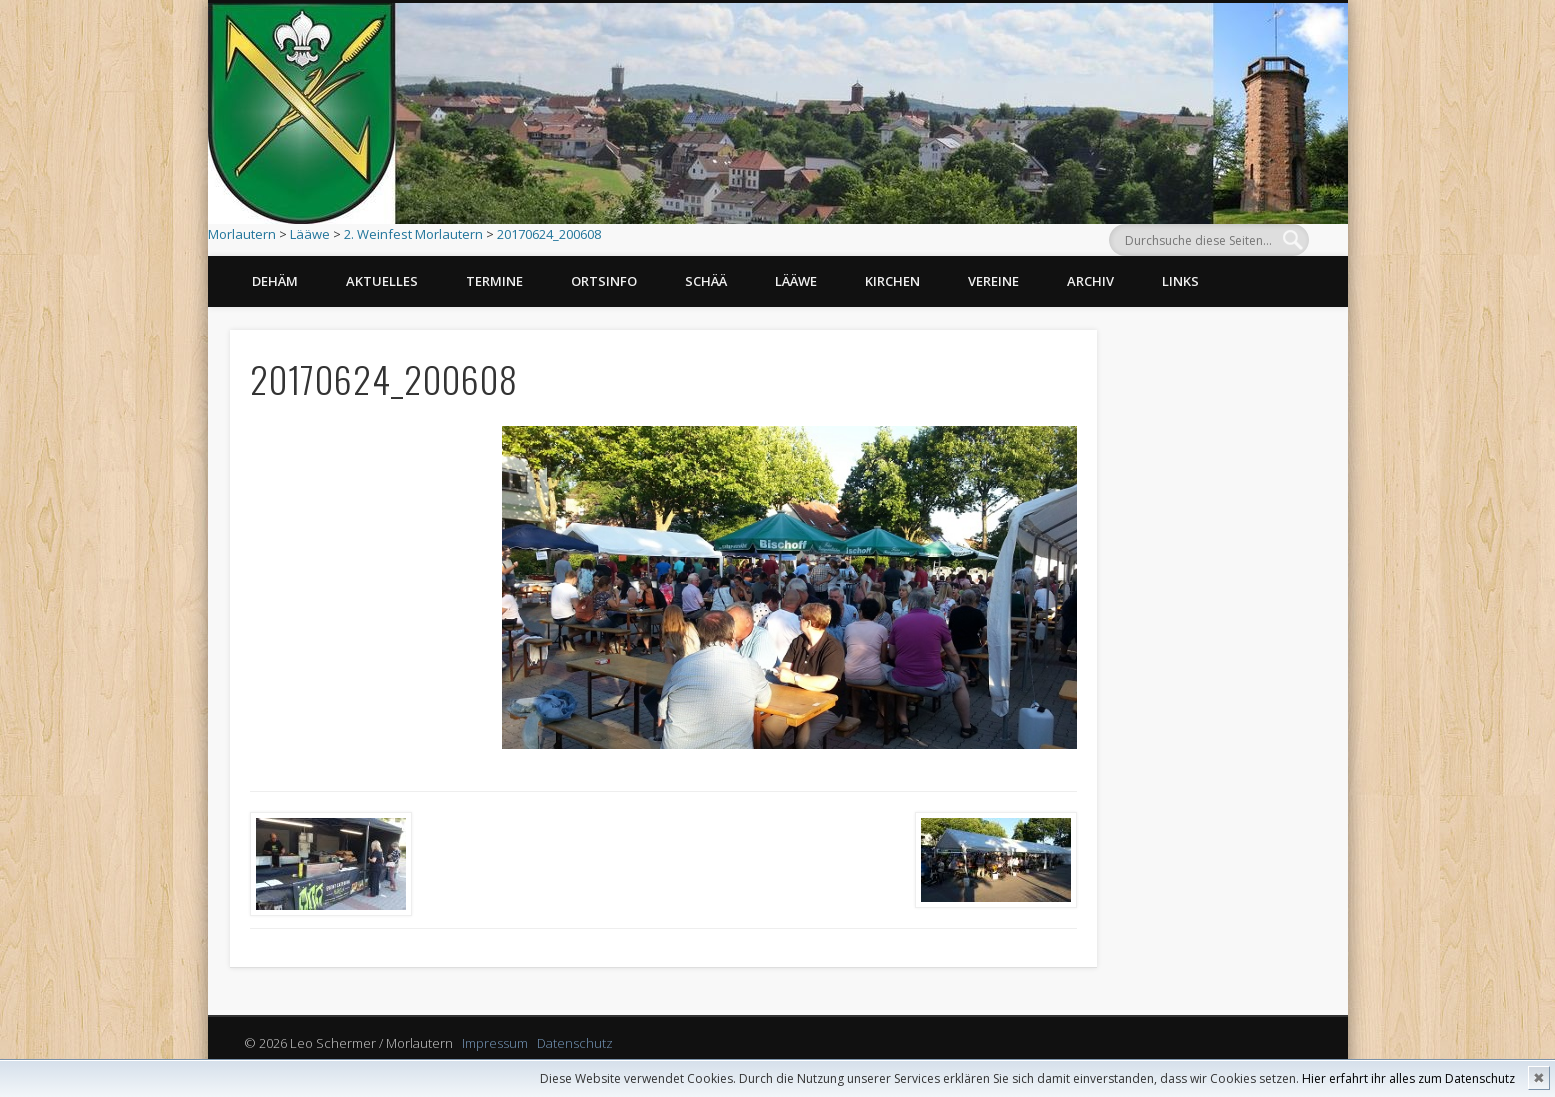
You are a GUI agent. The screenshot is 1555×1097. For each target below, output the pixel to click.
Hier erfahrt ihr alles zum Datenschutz (1408, 1078)
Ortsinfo (604, 281)
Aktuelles (382, 281)
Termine (494, 281)
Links (1180, 281)
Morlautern (242, 234)
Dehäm (275, 281)
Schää (706, 281)
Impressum (495, 1043)
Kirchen (892, 281)
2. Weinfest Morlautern (413, 234)
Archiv (1090, 281)
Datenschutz (575, 1043)
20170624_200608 (549, 234)
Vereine (993, 281)
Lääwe (310, 234)
